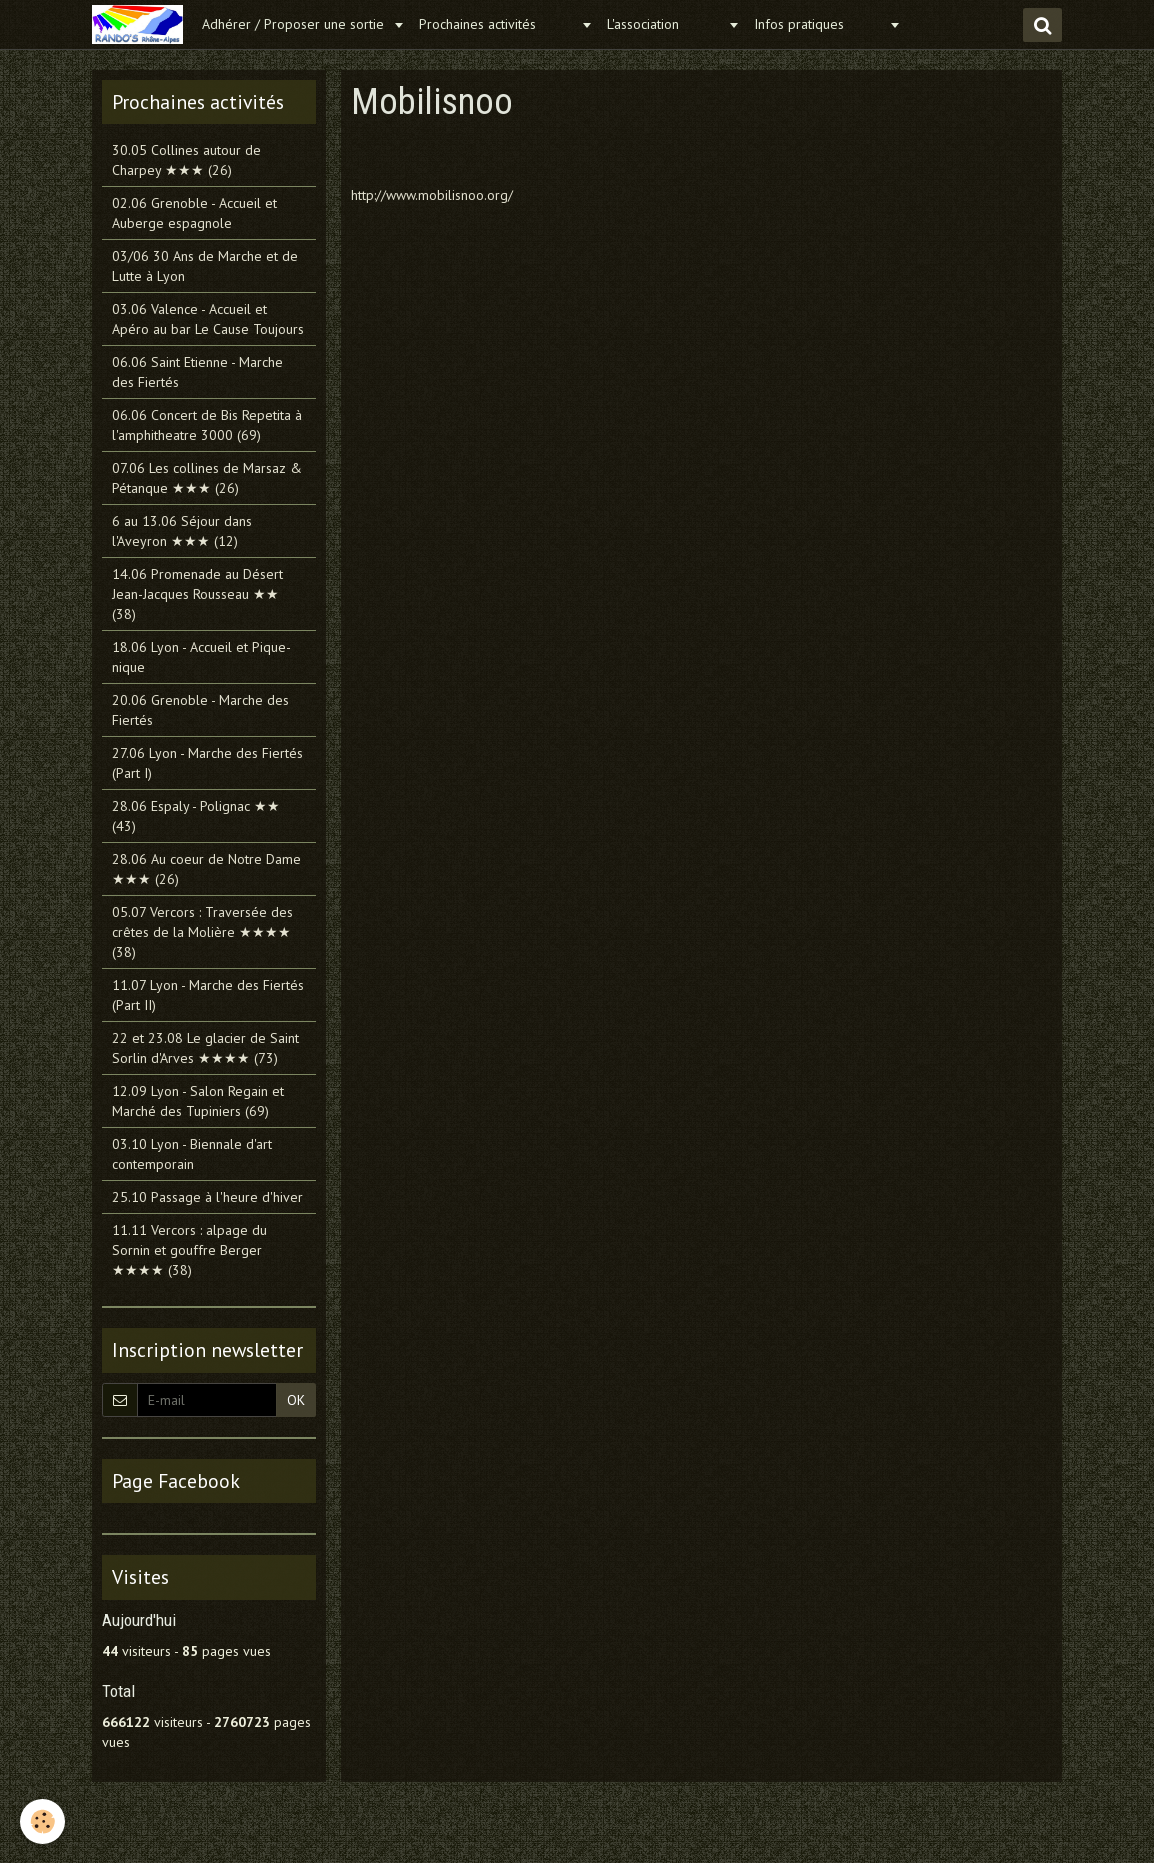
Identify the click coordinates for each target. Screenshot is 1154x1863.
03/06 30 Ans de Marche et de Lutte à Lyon (205, 266)
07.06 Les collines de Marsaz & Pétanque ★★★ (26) (207, 478)
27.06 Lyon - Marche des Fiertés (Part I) (207, 763)
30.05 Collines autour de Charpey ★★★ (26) (186, 160)
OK (296, 1400)
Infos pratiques (819, 24)
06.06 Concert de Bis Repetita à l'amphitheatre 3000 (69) (207, 425)
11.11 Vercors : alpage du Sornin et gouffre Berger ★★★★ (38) (189, 1250)
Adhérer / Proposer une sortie (295, 24)
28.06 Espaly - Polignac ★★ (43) (196, 816)
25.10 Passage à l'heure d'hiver (207, 1197)
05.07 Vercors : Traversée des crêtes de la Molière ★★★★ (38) (202, 932)
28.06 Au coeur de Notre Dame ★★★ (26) (206, 869)
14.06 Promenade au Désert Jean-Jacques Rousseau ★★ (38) (197, 594)
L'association (665, 24)
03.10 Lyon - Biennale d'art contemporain (192, 1154)
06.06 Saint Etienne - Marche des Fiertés (197, 372)
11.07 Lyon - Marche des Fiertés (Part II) (208, 995)
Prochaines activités (497, 24)
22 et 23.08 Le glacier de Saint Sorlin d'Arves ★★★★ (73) (205, 1048)
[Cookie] (42, 1821)
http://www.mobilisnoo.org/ (432, 195)
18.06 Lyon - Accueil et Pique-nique (201, 657)
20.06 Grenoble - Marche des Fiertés (200, 710)
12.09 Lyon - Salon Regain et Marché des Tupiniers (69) (198, 1101)
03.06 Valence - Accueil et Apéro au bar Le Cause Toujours (208, 319)
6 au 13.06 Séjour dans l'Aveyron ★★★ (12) (182, 531)
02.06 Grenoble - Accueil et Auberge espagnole (194, 213)
